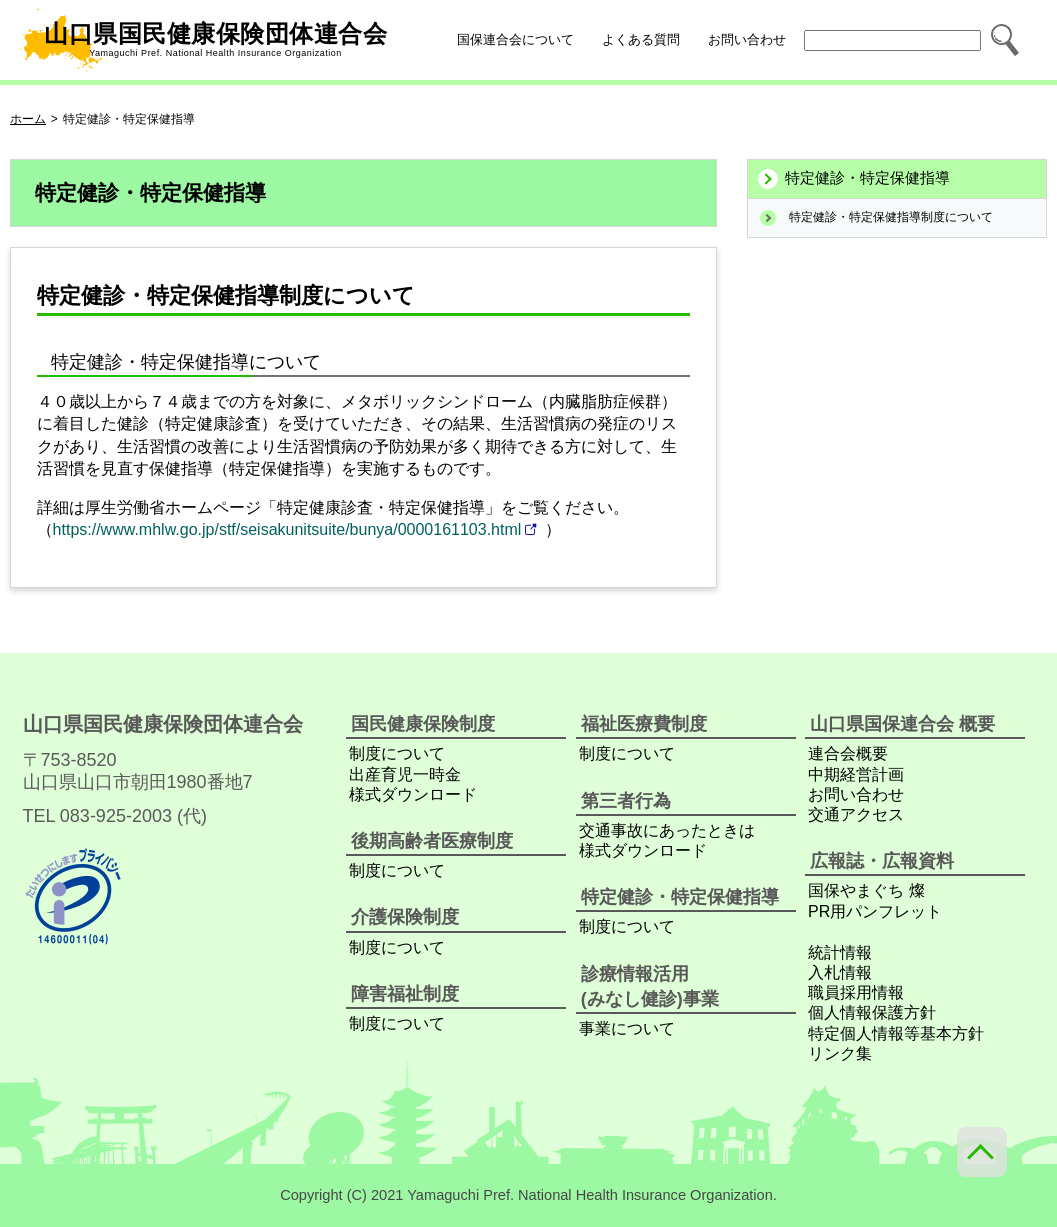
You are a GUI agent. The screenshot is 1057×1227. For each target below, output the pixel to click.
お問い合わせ (747, 40)
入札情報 (840, 972)
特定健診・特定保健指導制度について (891, 217)
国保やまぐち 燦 (866, 890)
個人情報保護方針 (872, 1012)
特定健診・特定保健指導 (867, 178)
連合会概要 (848, 753)
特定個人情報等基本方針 (896, 1033)
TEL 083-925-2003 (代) (115, 816)
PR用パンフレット (875, 911)
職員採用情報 (856, 992)
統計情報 (840, 952)
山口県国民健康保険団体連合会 (203, 40)
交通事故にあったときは (667, 830)
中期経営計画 (856, 774)
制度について (397, 753)
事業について (627, 1028)
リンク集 (840, 1053)
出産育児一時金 (405, 774)
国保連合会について (515, 40)
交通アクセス (856, 814)
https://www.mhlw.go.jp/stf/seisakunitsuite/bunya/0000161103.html (287, 529)
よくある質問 (641, 40)
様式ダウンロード (413, 794)
